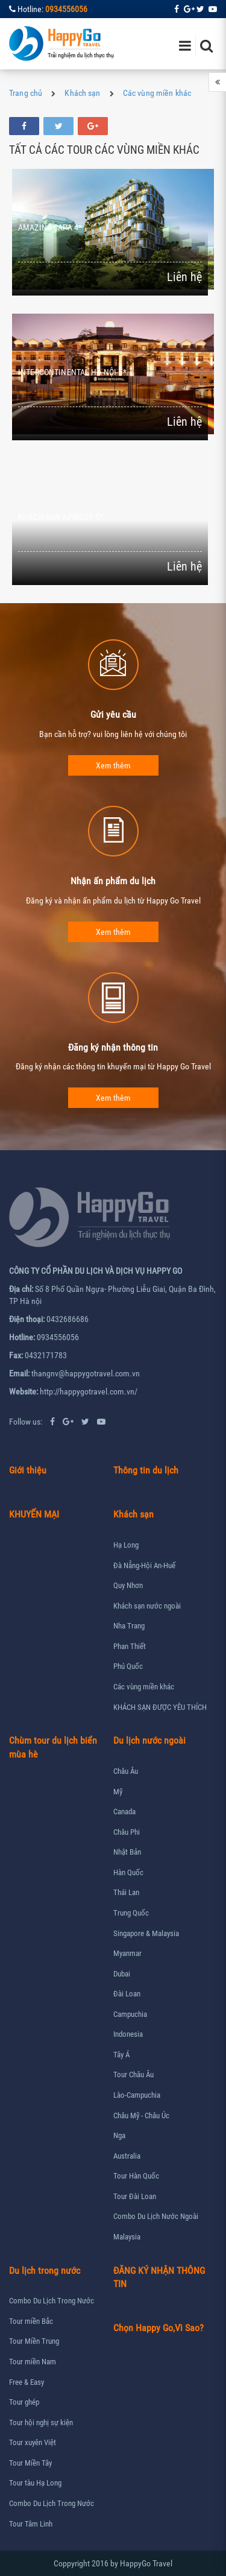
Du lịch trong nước (44, 2270)
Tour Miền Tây (30, 2462)
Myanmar (127, 1953)
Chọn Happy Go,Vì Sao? (158, 2328)
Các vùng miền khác (157, 93)
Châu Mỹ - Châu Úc (141, 2115)
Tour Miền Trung (34, 2341)
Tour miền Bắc (31, 2321)
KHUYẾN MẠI (34, 1514)
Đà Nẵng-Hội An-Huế (144, 1565)
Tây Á (121, 2054)
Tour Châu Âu (133, 2074)
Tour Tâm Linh (30, 2523)
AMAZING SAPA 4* (50, 227)
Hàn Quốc (128, 1872)
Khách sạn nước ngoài (147, 1605)
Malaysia (126, 2236)
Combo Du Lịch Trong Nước (51, 2300)
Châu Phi (126, 1832)
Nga (119, 2135)
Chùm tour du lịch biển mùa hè (53, 1747)
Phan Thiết (129, 1646)
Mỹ (117, 1791)
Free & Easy (26, 2382)
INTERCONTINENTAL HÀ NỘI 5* (72, 372)
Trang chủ (25, 93)
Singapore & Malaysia (146, 1933)
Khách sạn (82, 93)
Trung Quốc (131, 1912)
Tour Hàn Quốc (136, 2175)
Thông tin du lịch (145, 1470)
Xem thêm (113, 765)
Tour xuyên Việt (32, 2442)
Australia (126, 2155)
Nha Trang (129, 1625)
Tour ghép (24, 2402)
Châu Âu (125, 1771)
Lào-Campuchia (136, 2095)
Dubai (121, 1973)
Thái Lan (126, 1892)
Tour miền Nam (32, 2361)
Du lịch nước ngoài (149, 1740)
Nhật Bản (127, 1851)
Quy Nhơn (128, 1585)
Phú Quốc (128, 1666)
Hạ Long (126, 1544)
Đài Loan (126, 1993)
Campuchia (130, 2014)
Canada (124, 1811)
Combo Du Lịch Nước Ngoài (155, 2216)
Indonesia (128, 2034)
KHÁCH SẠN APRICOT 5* (60, 517)
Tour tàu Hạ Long (35, 2482)
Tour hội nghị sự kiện (41, 2422)
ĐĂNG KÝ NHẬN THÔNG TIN (159, 2277)
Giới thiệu (27, 1470)
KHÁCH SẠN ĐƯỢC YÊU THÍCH (160, 1707)
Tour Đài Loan (134, 2196)
